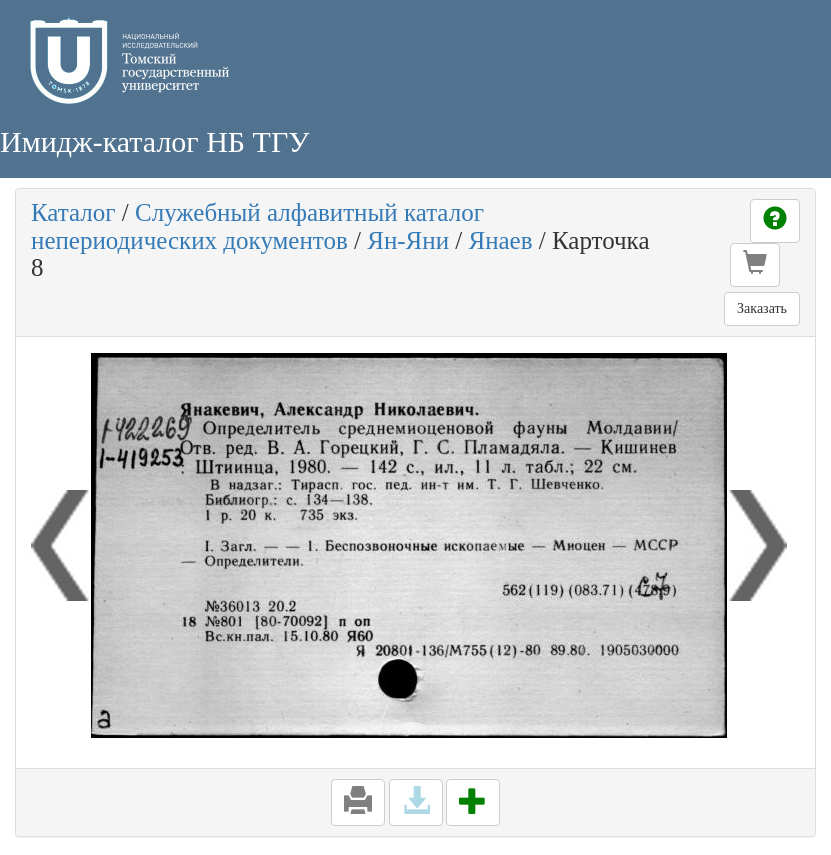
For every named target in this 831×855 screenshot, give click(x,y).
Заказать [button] (762, 308)
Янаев (500, 240)
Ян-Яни (408, 240)
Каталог (73, 212)
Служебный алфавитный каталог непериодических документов (257, 226)
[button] (755, 265)
